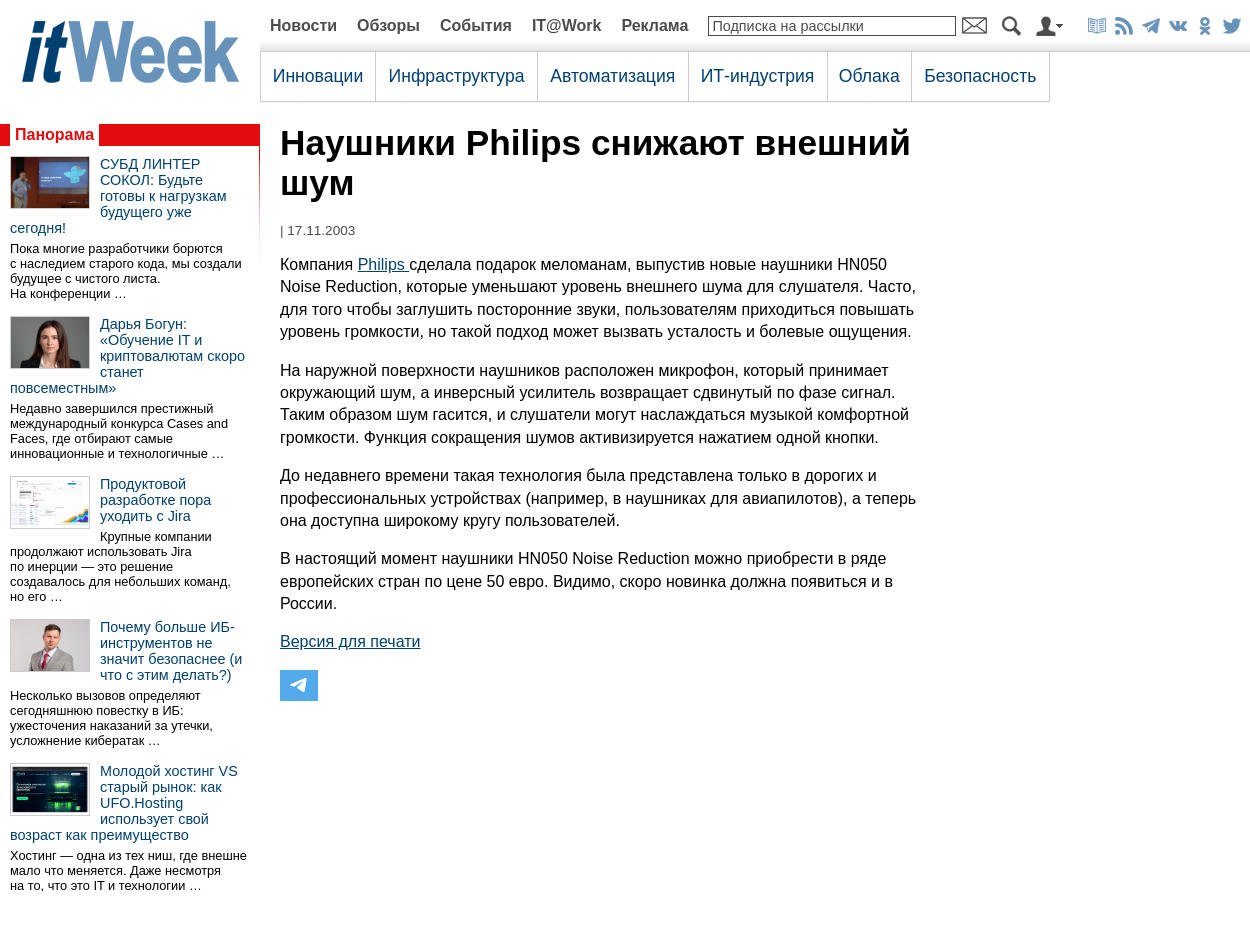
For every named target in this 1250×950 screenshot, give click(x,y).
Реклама (654, 25)
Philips (384, 264)
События (476, 25)
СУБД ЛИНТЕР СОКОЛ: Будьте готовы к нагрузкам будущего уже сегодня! (118, 196)
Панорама (54, 134)
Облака (869, 76)
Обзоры (388, 25)
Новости (303, 25)
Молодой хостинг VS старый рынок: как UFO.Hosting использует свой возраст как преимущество (124, 803)
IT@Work (567, 25)
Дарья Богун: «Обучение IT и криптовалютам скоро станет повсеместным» (127, 356)
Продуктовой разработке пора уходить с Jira (155, 500)
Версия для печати (350, 641)
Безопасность (980, 76)
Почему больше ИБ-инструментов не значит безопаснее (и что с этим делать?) (171, 651)
